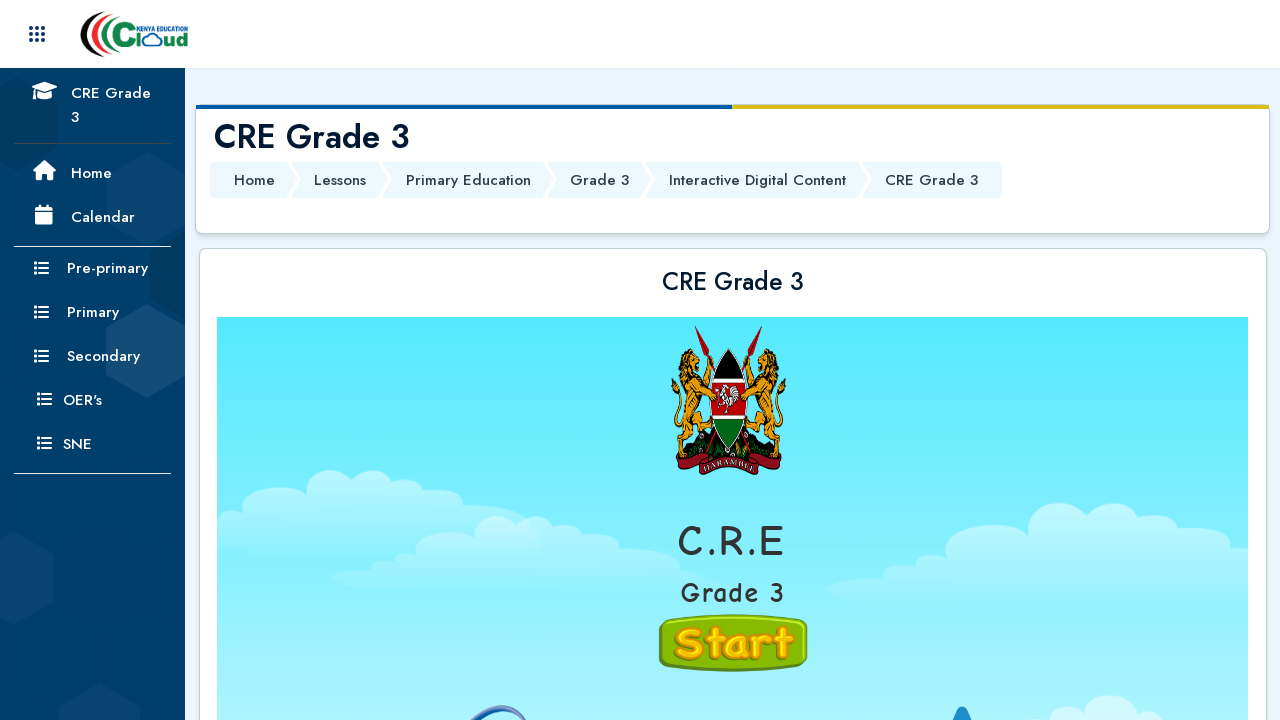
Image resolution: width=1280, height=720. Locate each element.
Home (254, 180)
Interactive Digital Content (757, 180)
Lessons (340, 180)
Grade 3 (599, 180)
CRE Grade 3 (931, 180)
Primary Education (468, 180)
